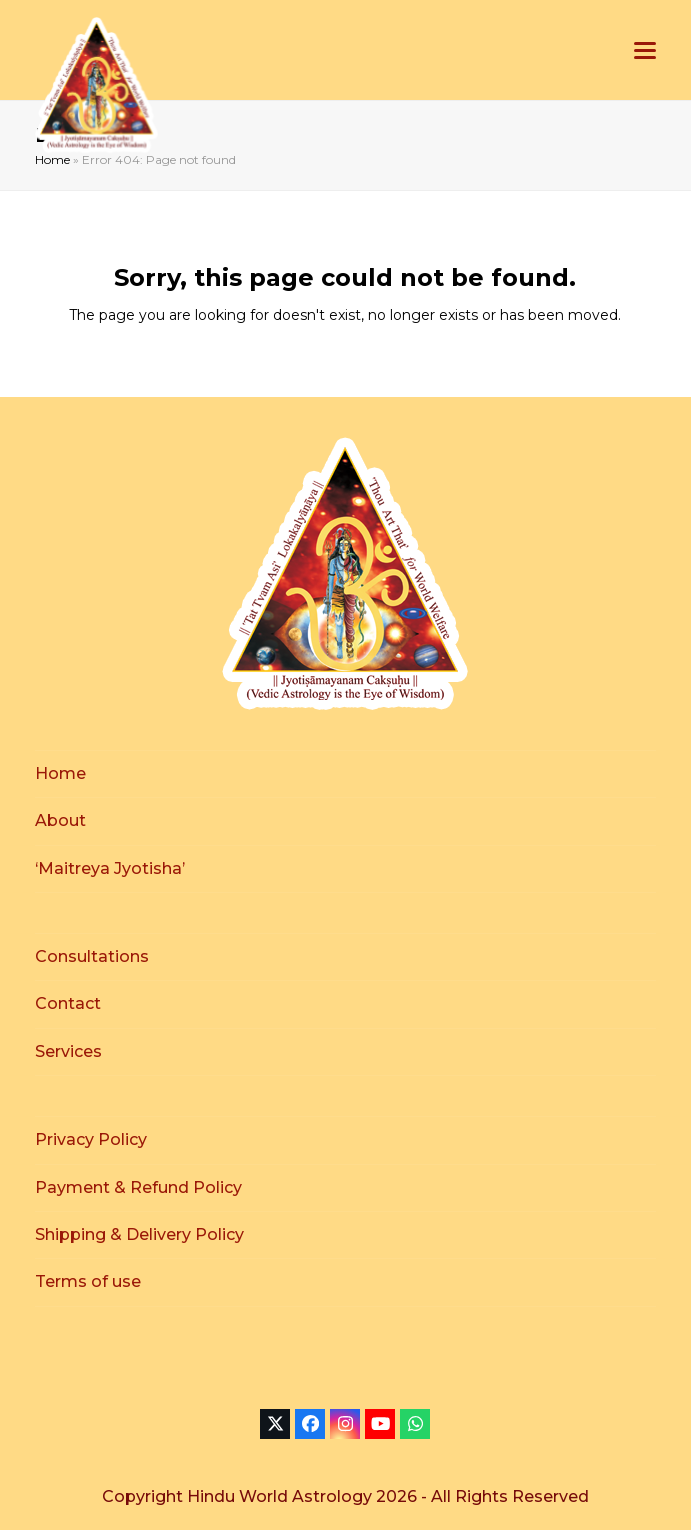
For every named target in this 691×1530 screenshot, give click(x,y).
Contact (68, 1003)
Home (52, 159)
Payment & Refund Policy (138, 1187)
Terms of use (88, 1281)
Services (68, 1051)
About (60, 820)
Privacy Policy (91, 1139)
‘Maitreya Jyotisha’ (110, 868)
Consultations (92, 956)
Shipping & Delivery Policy (139, 1234)
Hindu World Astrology (281, 1496)
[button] (645, 50)
